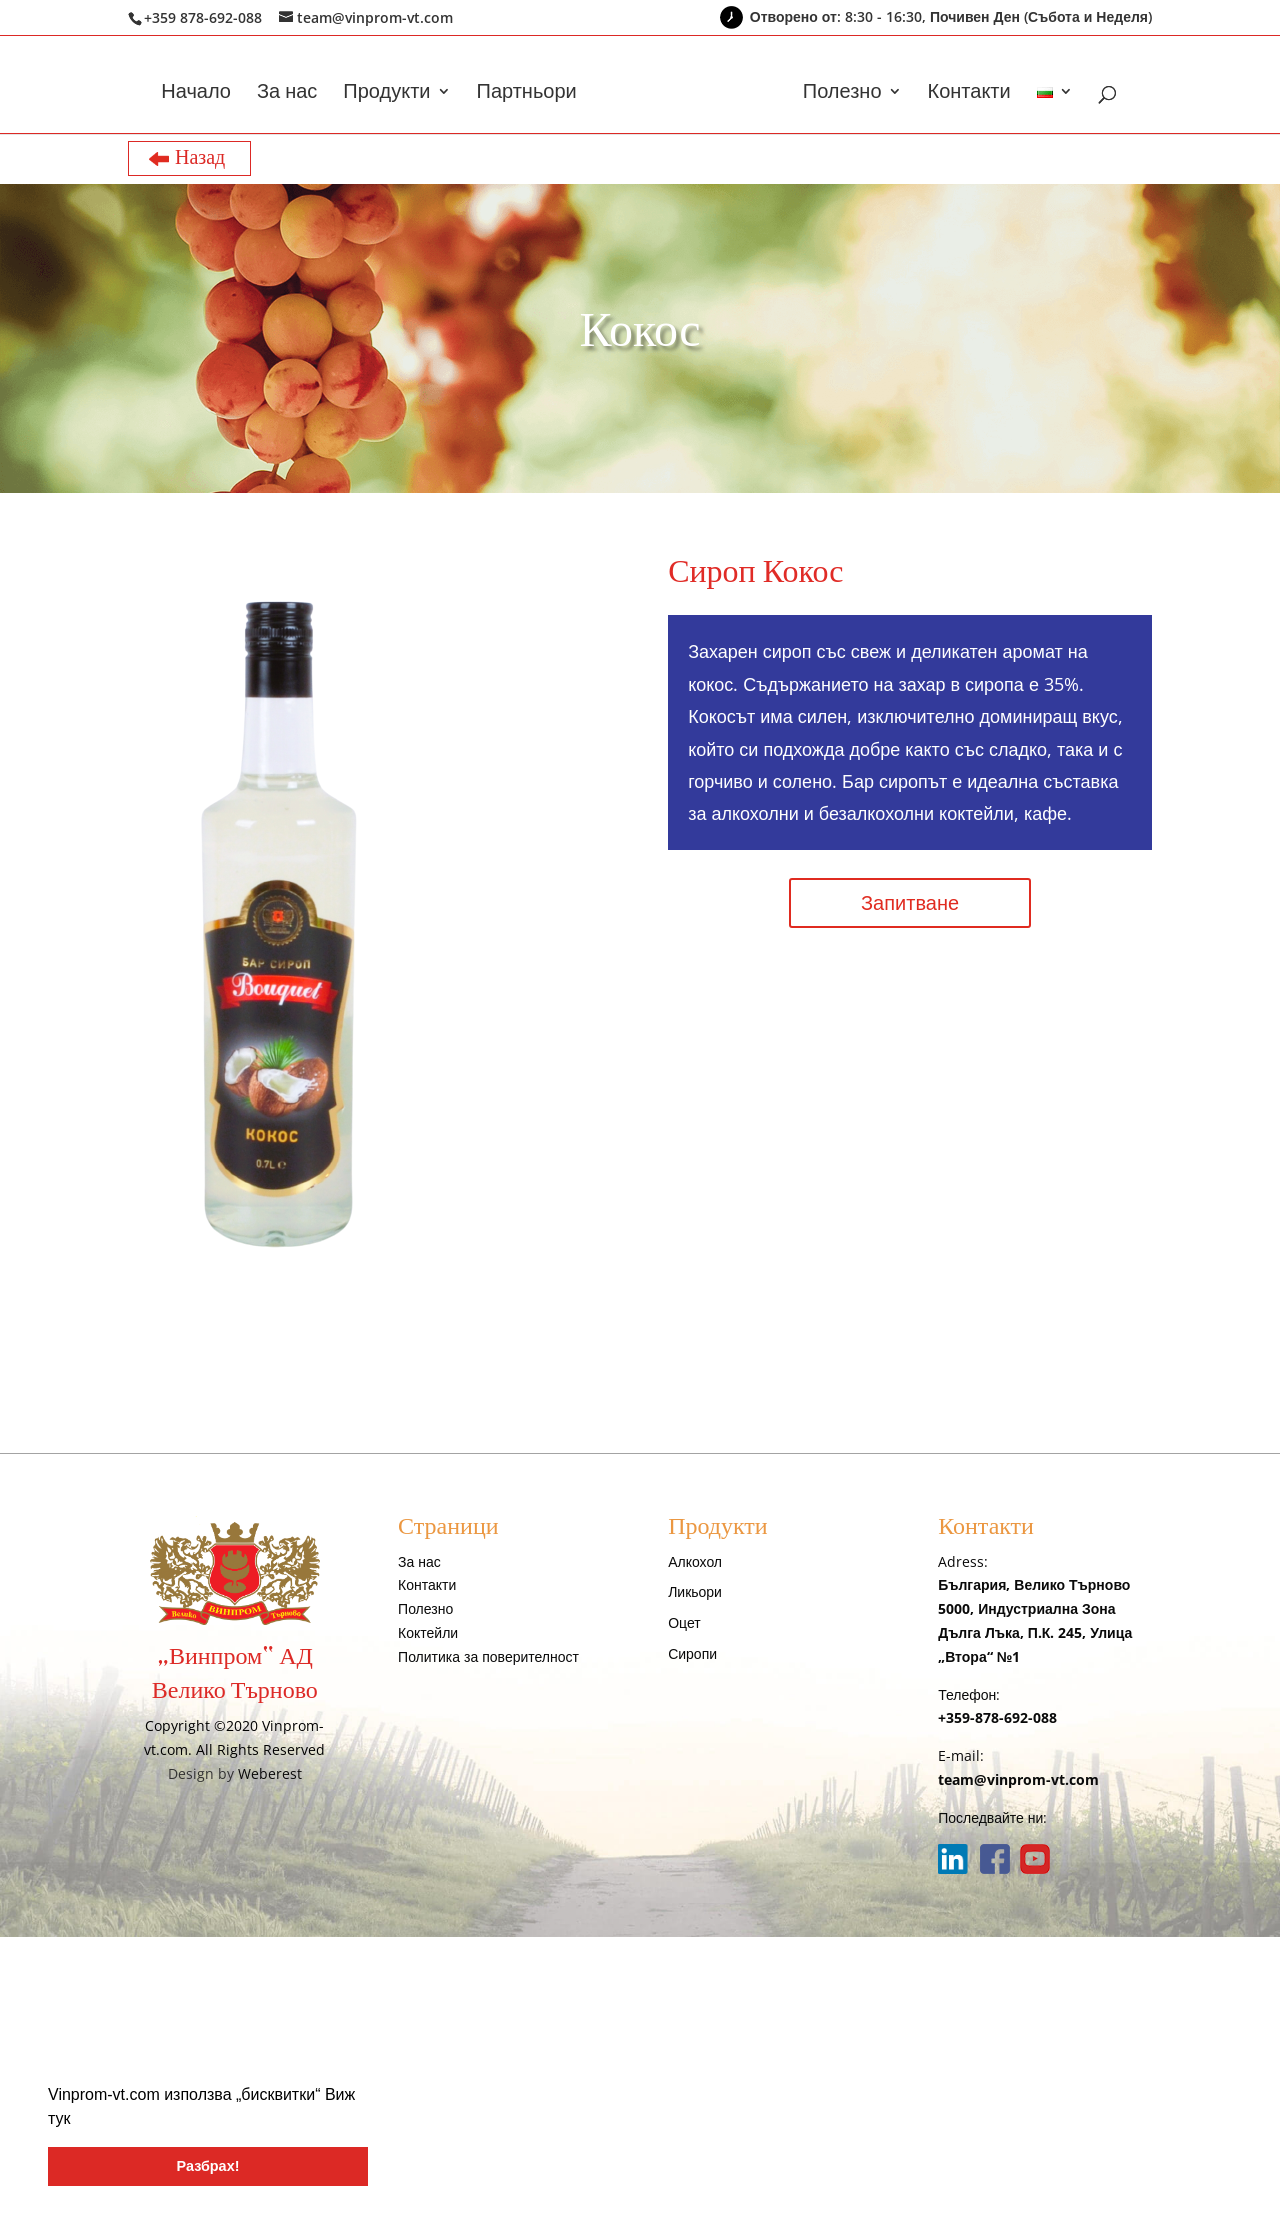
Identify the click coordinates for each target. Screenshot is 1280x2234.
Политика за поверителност (488, 1656)
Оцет (684, 1622)
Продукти (386, 94)
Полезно (842, 94)
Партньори (527, 94)
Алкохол (695, 1561)
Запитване (910, 902)
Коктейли (428, 1632)
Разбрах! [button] (208, 2166)
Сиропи (692, 1653)
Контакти (969, 94)
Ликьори (695, 1591)
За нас (287, 94)
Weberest (270, 1773)
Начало (196, 94)
